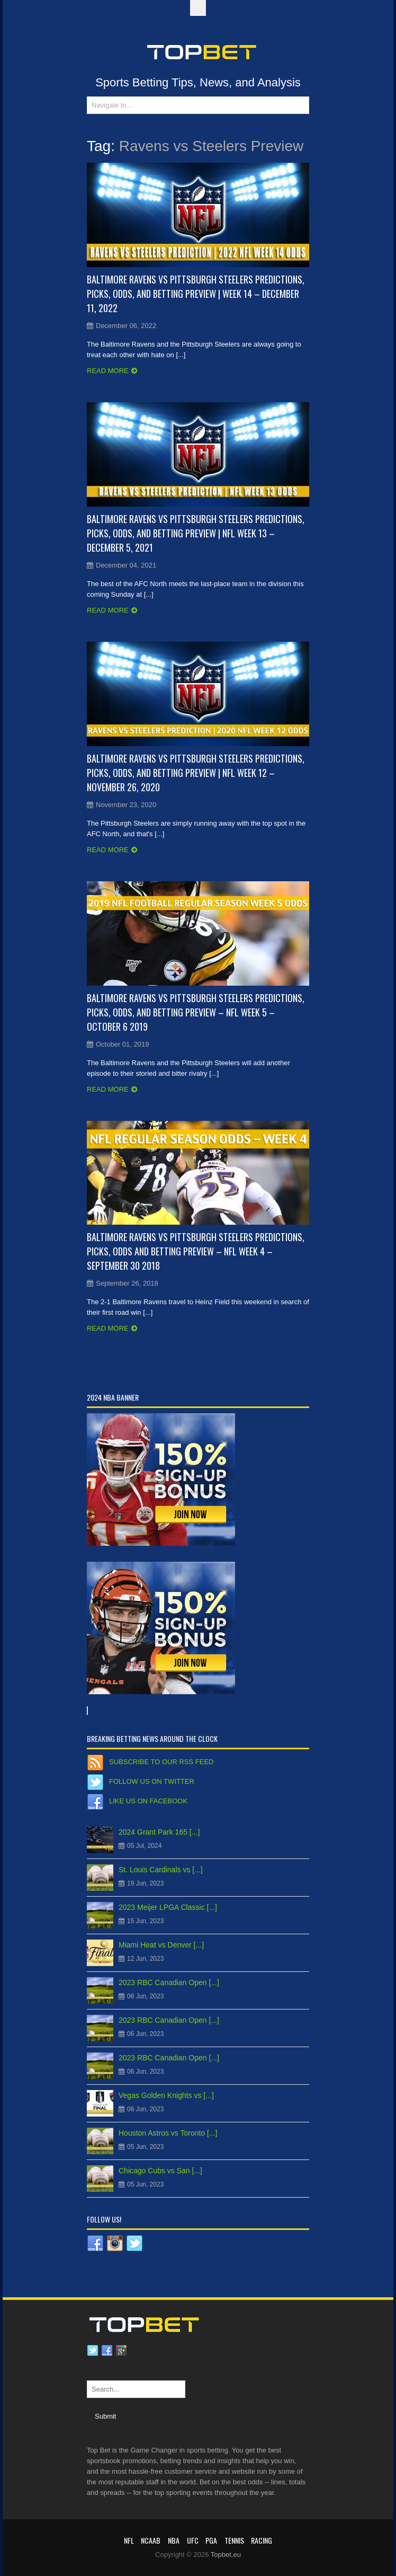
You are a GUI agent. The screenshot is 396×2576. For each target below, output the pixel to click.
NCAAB (150, 2540)
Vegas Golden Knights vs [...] (166, 2095)
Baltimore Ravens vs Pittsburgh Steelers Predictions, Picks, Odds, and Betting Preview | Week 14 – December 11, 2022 (195, 293)
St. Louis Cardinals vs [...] (161, 1869)
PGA (211, 2540)
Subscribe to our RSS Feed (161, 1762)
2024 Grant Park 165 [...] (159, 1832)
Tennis (234, 2540)
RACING (261, 2540)
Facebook (107, 2351)
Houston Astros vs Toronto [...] (168, 2133)
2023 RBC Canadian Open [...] (169, 1982)
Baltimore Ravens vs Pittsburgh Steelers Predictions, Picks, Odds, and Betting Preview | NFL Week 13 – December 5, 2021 (195, 533)
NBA (173, 2540)
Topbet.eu (226, 2555)
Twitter (92, 2351)
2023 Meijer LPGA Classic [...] (168, 1907)
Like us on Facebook (148, 1801)
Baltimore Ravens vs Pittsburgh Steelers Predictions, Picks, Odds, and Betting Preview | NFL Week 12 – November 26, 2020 (195, 772)
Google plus (121, 2351)
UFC (193, 2540)
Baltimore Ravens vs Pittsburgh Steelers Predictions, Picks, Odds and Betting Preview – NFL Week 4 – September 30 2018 (195, 1251)
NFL (129, 2540)
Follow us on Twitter (151, 1781)
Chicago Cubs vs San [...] (160, 2170)
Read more (108, 371)
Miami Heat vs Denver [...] (161, 1945)
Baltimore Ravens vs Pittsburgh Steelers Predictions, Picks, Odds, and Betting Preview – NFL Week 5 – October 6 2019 (195, 1012)
